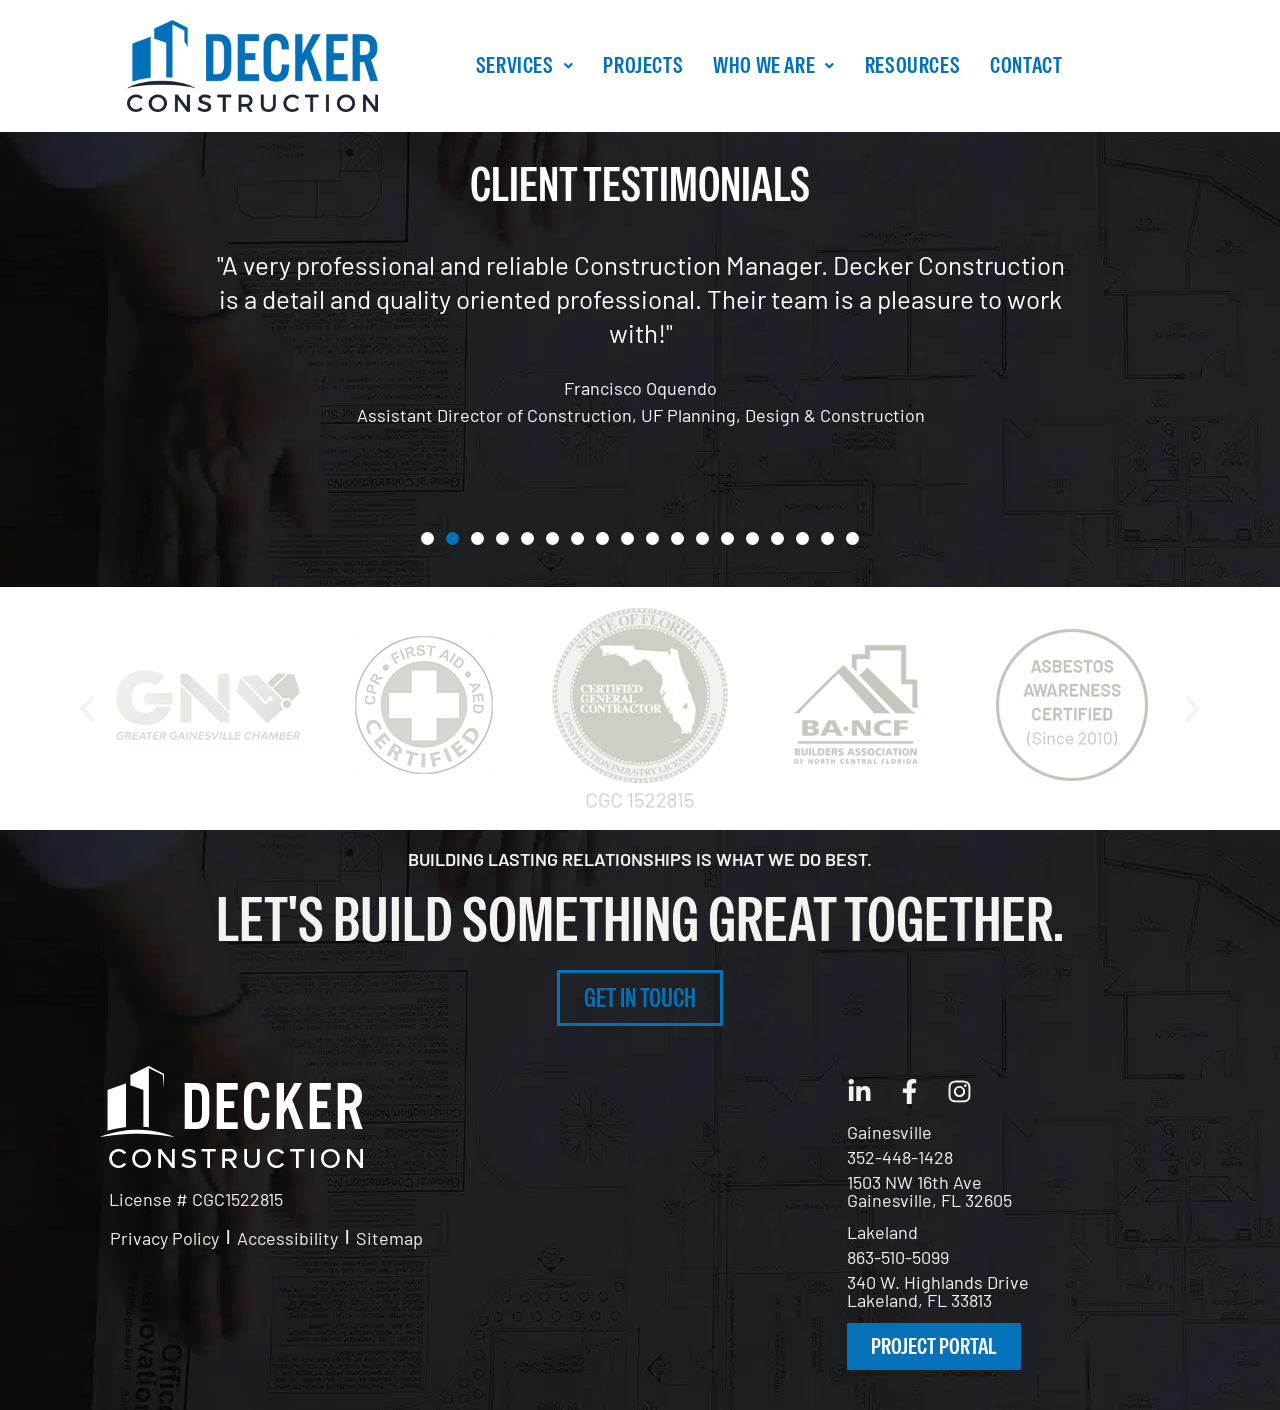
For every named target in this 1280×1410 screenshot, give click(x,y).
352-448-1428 (900, 1157)
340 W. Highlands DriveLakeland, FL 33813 (938, 1291)
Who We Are (774, 65)
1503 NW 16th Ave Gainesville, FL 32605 (929, 1191)
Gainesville (889, 1132)
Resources (912, 65)
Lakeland (882, 1232)
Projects (643, 65)
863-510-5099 (898, 1257)
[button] (524, 65)
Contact (1026, 65)
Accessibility (287, 1238)
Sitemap (389, 1238)
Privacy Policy (164, 1238)
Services (524, 65)
